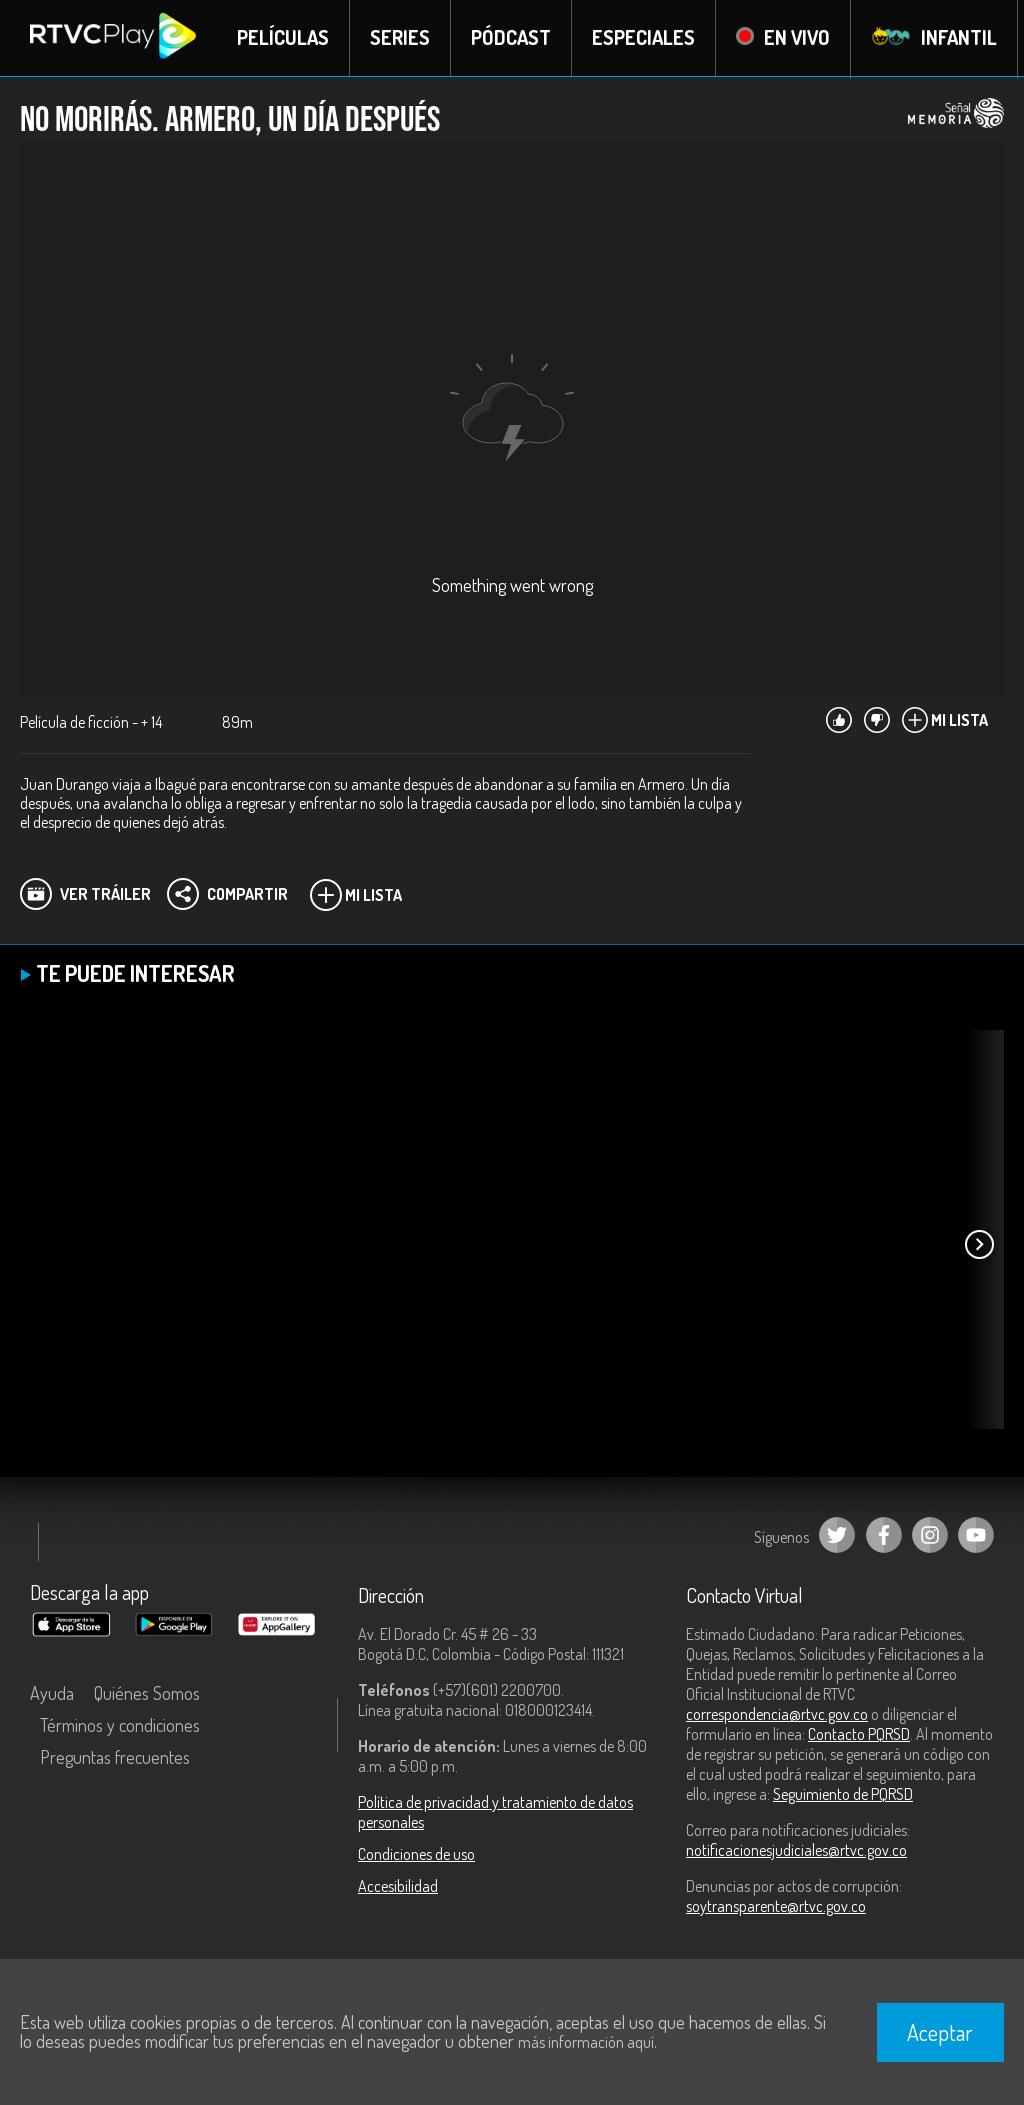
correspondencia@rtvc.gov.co (777, 1715)
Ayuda (52, 1694)
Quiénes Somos (147, 1694)
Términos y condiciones (120, 1726)
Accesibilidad (398, 1887)
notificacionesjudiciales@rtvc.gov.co (796, 1851)
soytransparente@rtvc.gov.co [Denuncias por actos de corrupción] (776, 1907)
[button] (979, 1246)
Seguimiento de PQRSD (843, 1795)
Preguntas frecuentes (115, 1758)
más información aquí (586, 2042)
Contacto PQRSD (859, 1735)
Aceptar (940, 2032)
